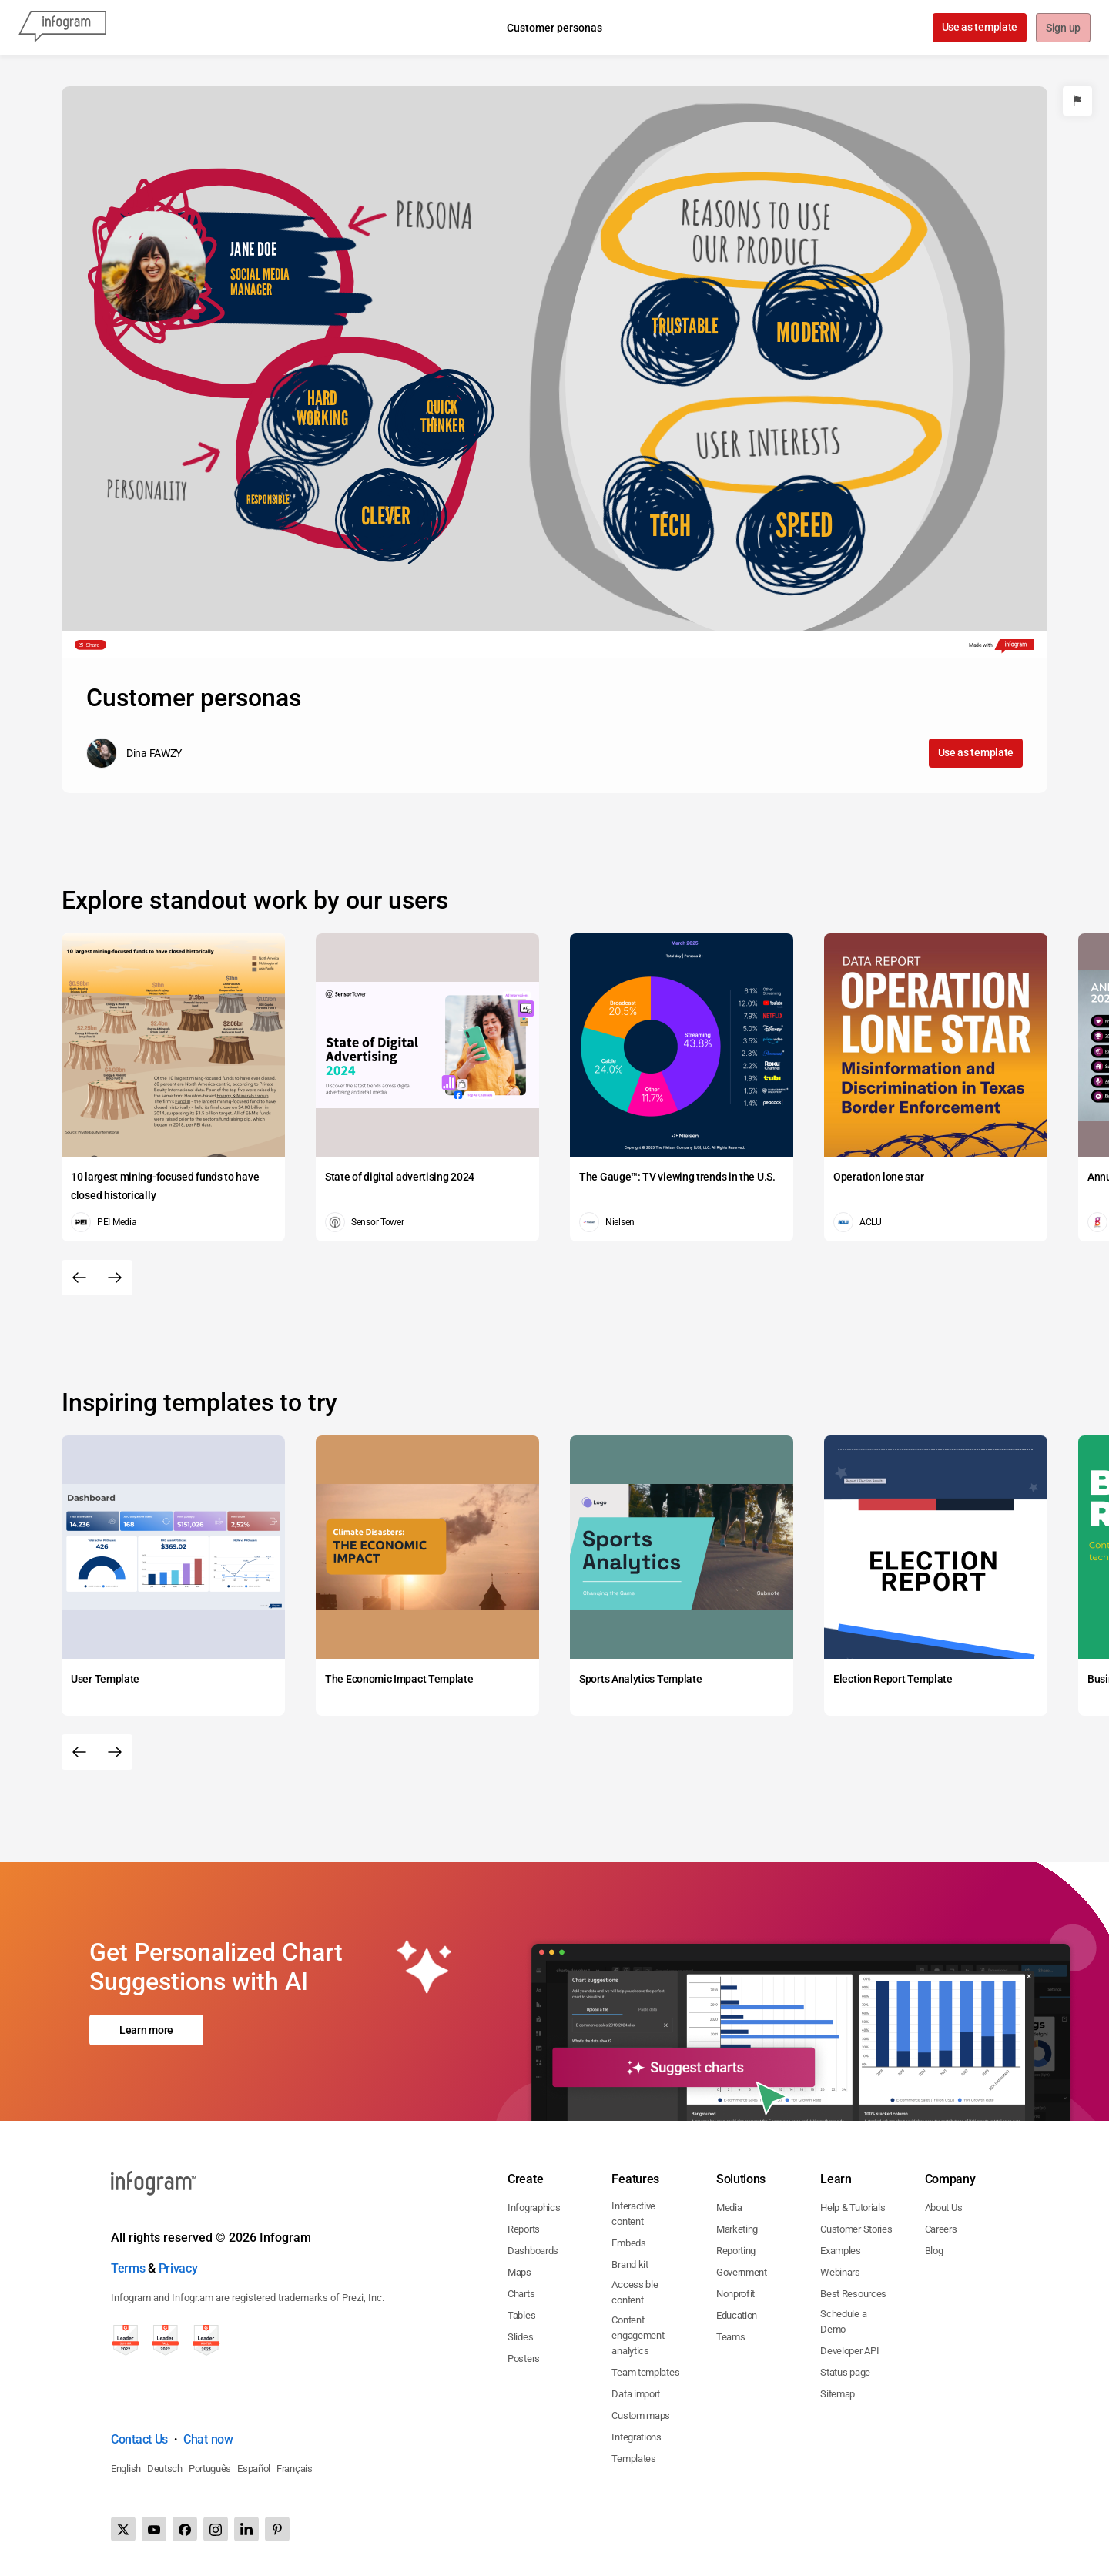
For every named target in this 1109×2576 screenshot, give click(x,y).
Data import (635, 2394)
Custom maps (640, 2415)
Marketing (737, 2229)
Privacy (178, 2268)
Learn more (146, 2030)
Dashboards (533, 2250)
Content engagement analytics (637, 2335)
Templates (633, 2458)
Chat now (208, 2439)
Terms (128, 2268)
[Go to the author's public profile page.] (134, 753)
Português (210, 2468)
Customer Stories (856, 2229)
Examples (840, 2250)
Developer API (849, 2351)
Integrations (636, 2437)
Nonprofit (735, 2294)
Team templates (645, 2372)
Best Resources (853, 2294)
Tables (521, 2315)
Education (736, 2315)
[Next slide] (114, 1277)
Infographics (534, 2207)
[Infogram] (62, 28)
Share (93, 644)
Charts (521, 2294)
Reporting (736, 2250)
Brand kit (629, 2264)
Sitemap (837, 2394)
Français (294, 2468)
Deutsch (165, 2468)
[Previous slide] (79, 1277)
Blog (934, 2250)
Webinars (840, 2272)
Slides (520, 2337)
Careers (941, 2229)
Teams (730, 2337)
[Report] (1077, 101)
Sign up (1062, 28)
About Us (944, 2207)
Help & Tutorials (852, 2207)
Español (253, 2468)
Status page (845, 2372)
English (126, 2468)
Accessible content (634, 2292)
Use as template (978, 27)
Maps (519, 2272)
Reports (524, 2229)
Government (741, 2272)
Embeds (628, 2243)
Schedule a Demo (843, 2321)
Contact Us (139, 2439)
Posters (524, 2358)
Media (729, 2207)
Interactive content (633, 2213)
